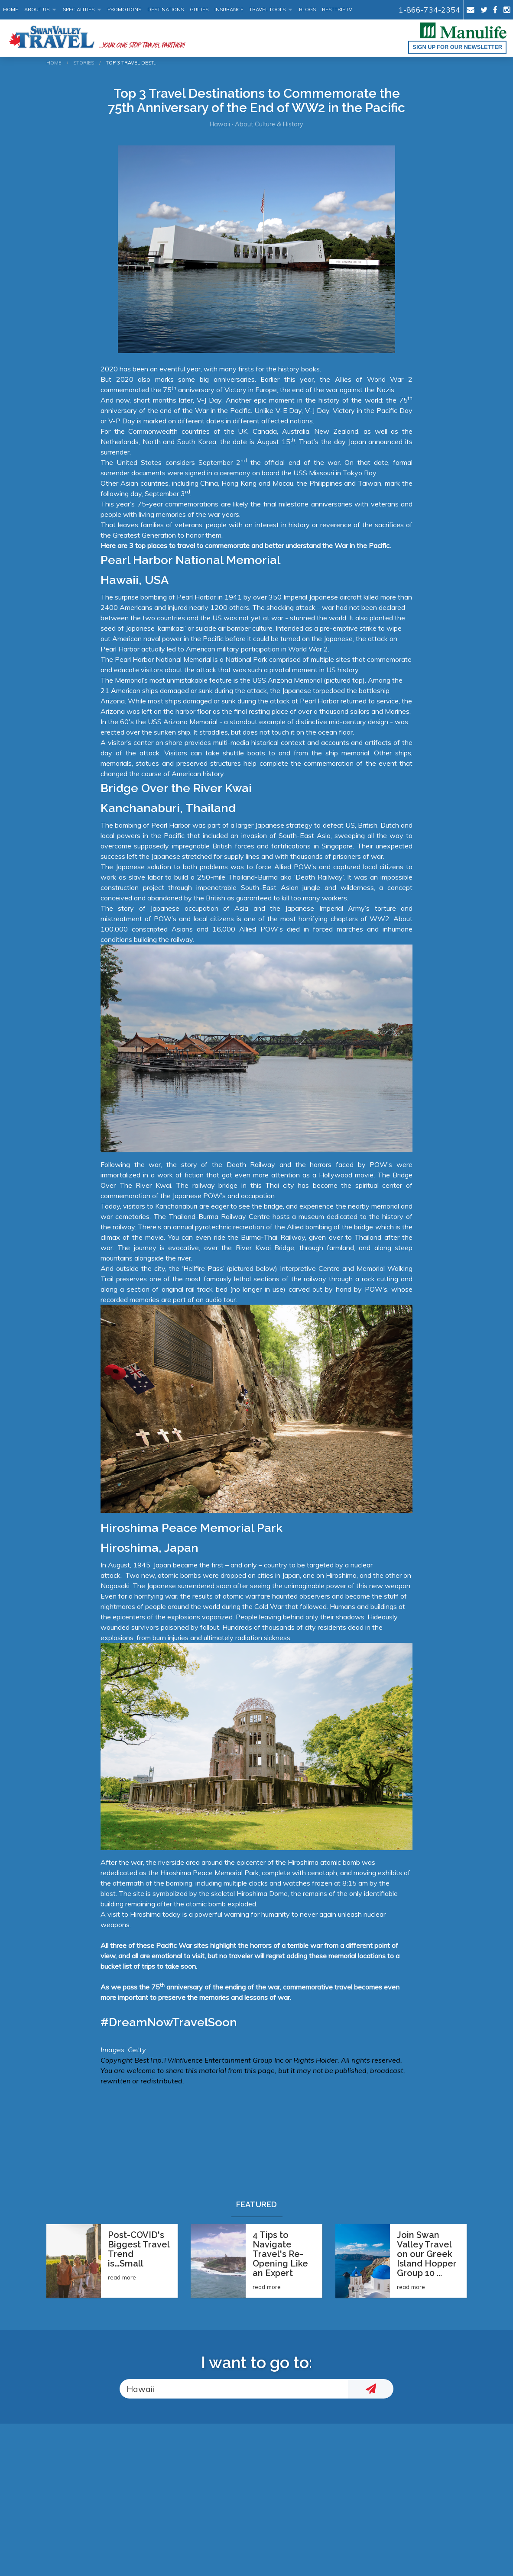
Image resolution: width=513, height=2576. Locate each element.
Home (10, 9)
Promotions (124, 9)
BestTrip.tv (337, 9)
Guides (199, 9)
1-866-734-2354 (429, 9)
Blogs (307, 9)
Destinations (165, 9)
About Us (36, 9)
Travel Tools (267, 9)
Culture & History (279, 124)
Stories (83, 63)
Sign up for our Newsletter (457, 47)
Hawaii (220, 124)
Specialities (78, 9)
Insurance (229, 9)
